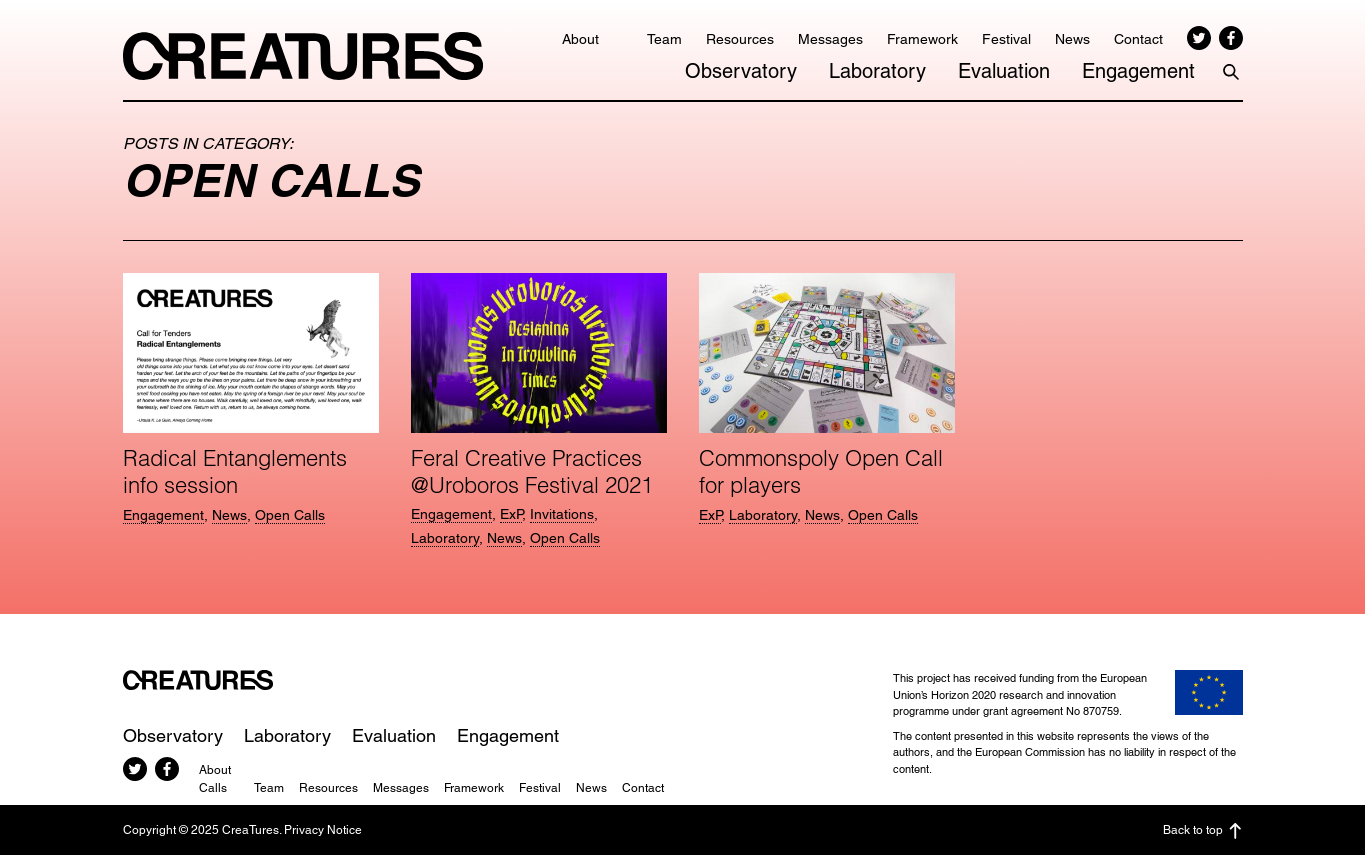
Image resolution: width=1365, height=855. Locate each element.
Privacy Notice (323, 830)
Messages (830, 39)
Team (664, 39)
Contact (1138, 39)
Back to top (1203, 831)
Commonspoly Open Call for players (821, 471)
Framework (922, 39)
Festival (1006, 39)
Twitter (1199, 38)
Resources (740, 39)
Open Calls (290, 515)
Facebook (1231, 38)
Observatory (741, 71)
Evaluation (1004, 71)
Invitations (562, 514)
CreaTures (303, 56)
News (1072, 39)
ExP (511, 514)
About (580, 39)
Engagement (1138, 71)
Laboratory (877, 71)
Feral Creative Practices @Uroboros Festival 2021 (532, 471)
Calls (213, 788)
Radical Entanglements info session (235, 471)
